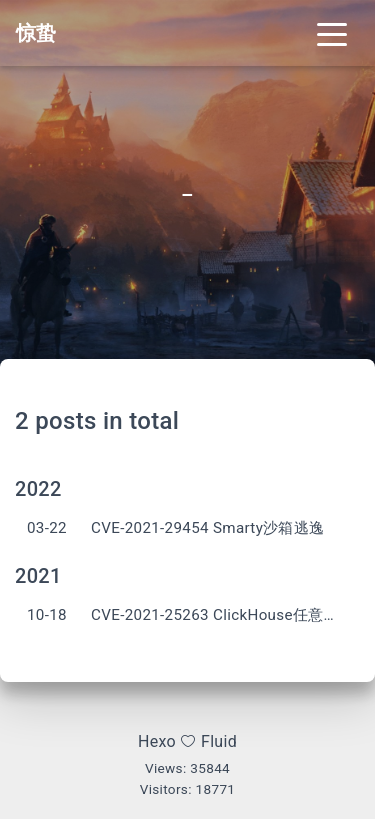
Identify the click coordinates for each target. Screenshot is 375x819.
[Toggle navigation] (332, 33)
